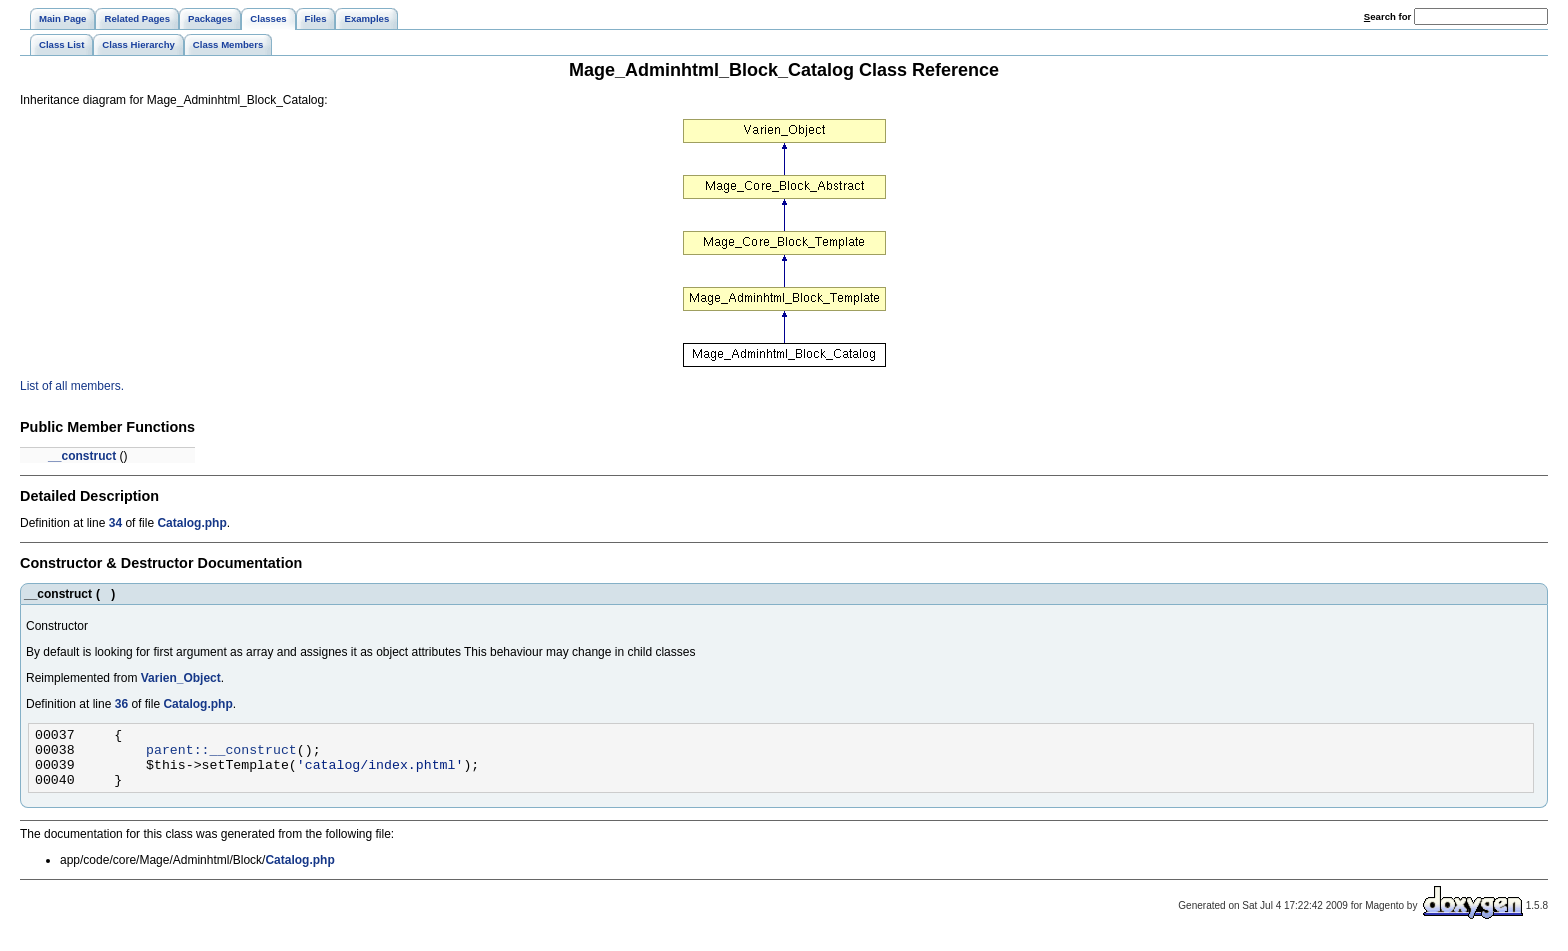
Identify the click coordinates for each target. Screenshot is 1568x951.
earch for (1387, 16)
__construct (82, 456)
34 (115, 523)
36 (121, 704)
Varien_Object (181, 678)
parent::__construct (221, 755)
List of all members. (72, 386)
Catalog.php (191, 523)
